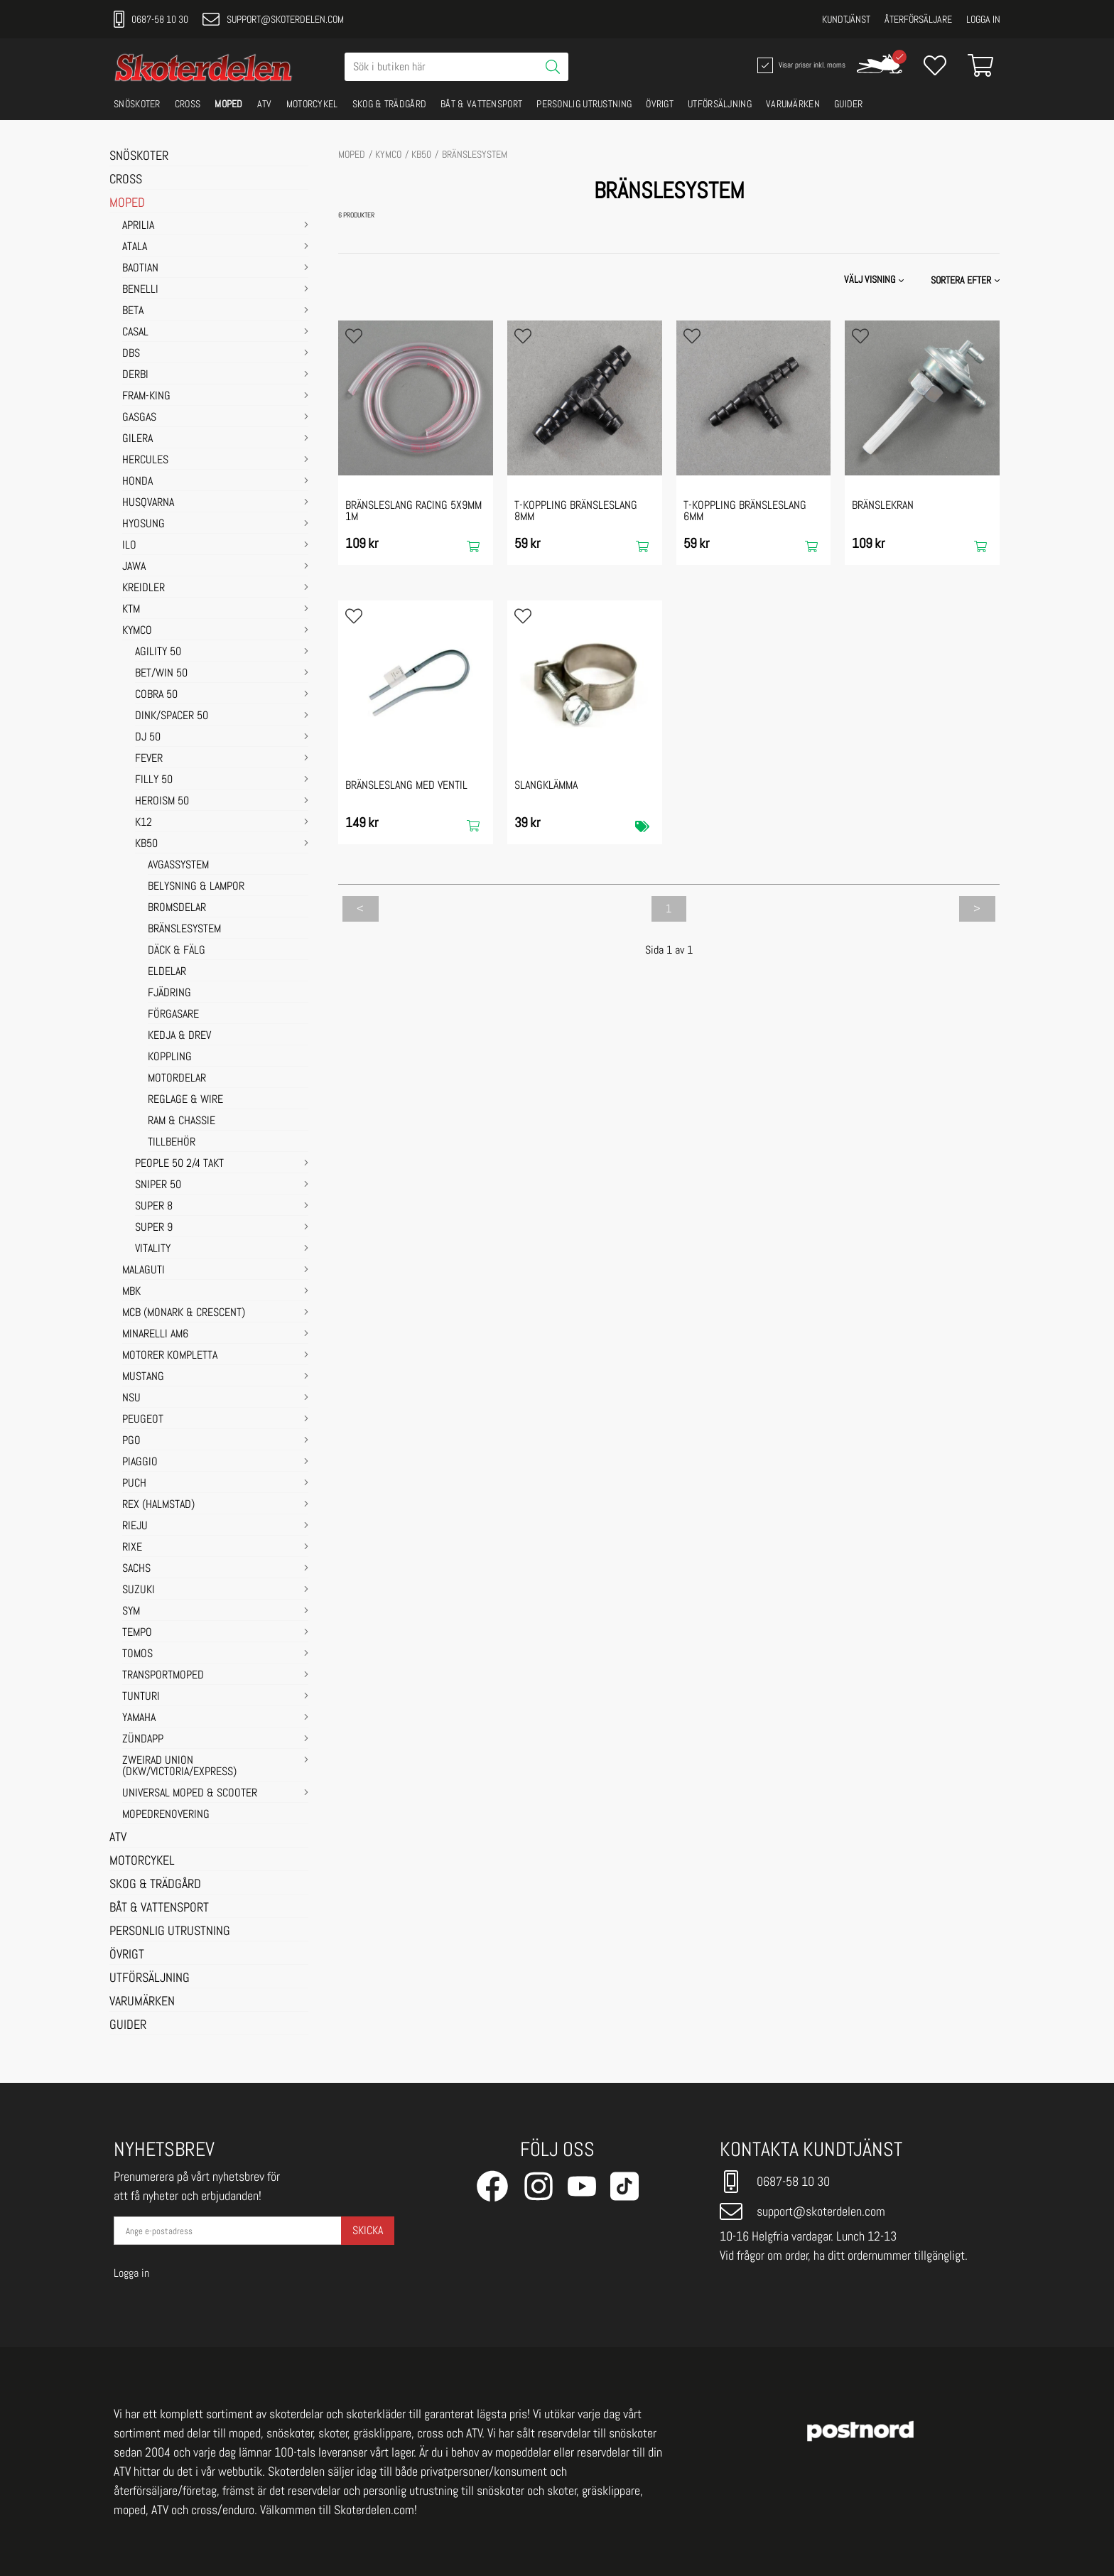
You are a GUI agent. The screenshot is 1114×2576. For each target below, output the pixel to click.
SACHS (136, 1569)
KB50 (146, 844)
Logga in (983, 19)
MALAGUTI (143, 1270)
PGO (131, 1441)
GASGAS (139, 417)
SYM (131, 1611)
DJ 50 (148, 737)
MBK (131, 1292)
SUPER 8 (154, 1206)
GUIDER (848, 103)
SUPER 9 (154, 1228)
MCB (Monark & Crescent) (183, 1313)
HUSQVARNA (148, 503)
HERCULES (145, 460)
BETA (133, 311)
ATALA (134, 247)
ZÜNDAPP (142, 1739)
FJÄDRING (169, 993)
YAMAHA (139, 1718)
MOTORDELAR (177, 1078)
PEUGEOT (142, 1419)
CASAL (135, 332)
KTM (131, 609)
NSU (131, 1398)
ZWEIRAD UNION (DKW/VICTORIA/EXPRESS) (179, 1767)
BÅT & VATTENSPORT (481, 103)
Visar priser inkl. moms (800, 65)
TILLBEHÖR (171, 1142)
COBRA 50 (156, 695)
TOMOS (137, 1654)
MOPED (229, 103)
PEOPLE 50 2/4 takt (179, 1164)
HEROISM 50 (162, 801)
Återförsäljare (918, 19)
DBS (131, 353)
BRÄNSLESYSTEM (184, 929)
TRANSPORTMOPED (163, 1675)
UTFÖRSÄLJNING (720, 103)
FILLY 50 (154, 780)
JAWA (134, 567)
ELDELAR (167, 972)
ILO (129, 545)
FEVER (149, 759)
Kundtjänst (846, 19)
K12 (143, 823)
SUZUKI (138, 1590)
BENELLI (140, 290)
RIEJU (135, 1526)
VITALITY (153, 1249)
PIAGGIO (140, 1462)
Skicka (367, 2230)
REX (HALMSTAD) (158, 1505)
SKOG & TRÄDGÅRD (389, 103)
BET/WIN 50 (161, 673)
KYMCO (137, 631)
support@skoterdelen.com (273, 19)
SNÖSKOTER (137, 103)
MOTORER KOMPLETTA (169, 1355)
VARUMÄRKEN (793, 103)
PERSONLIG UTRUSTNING (584, 103)
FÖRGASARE (173, 1014)
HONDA (137, 481)
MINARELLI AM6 (155, 1334)
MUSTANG (143, 1377)
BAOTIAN (140, 268)
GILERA (137, 439)
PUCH (134, 1483)
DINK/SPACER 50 (171, 716)
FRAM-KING (146, 396)
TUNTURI (141, 1697)
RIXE (132, 1547)
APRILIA (138, 226)
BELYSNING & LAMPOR (196, 886)
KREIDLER (143, 588)
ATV (264, 103)
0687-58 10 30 (151, 19)
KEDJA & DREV (179, 1036)
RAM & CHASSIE (181, 1121)
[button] (967, 280)
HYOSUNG (143, 524)
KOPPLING (170, 1057)
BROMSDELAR (177, 908)
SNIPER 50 (158, 1185)
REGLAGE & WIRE (185, 1100)
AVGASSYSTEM (178, 865)
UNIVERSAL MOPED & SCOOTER (189, 1793)
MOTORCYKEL (312, 103)
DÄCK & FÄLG (176, 950)
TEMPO (137, 1633)
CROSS (188, 103)
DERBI (135, 375)
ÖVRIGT (660, 103)
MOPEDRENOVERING (166, 1815)
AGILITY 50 (158, 652)
